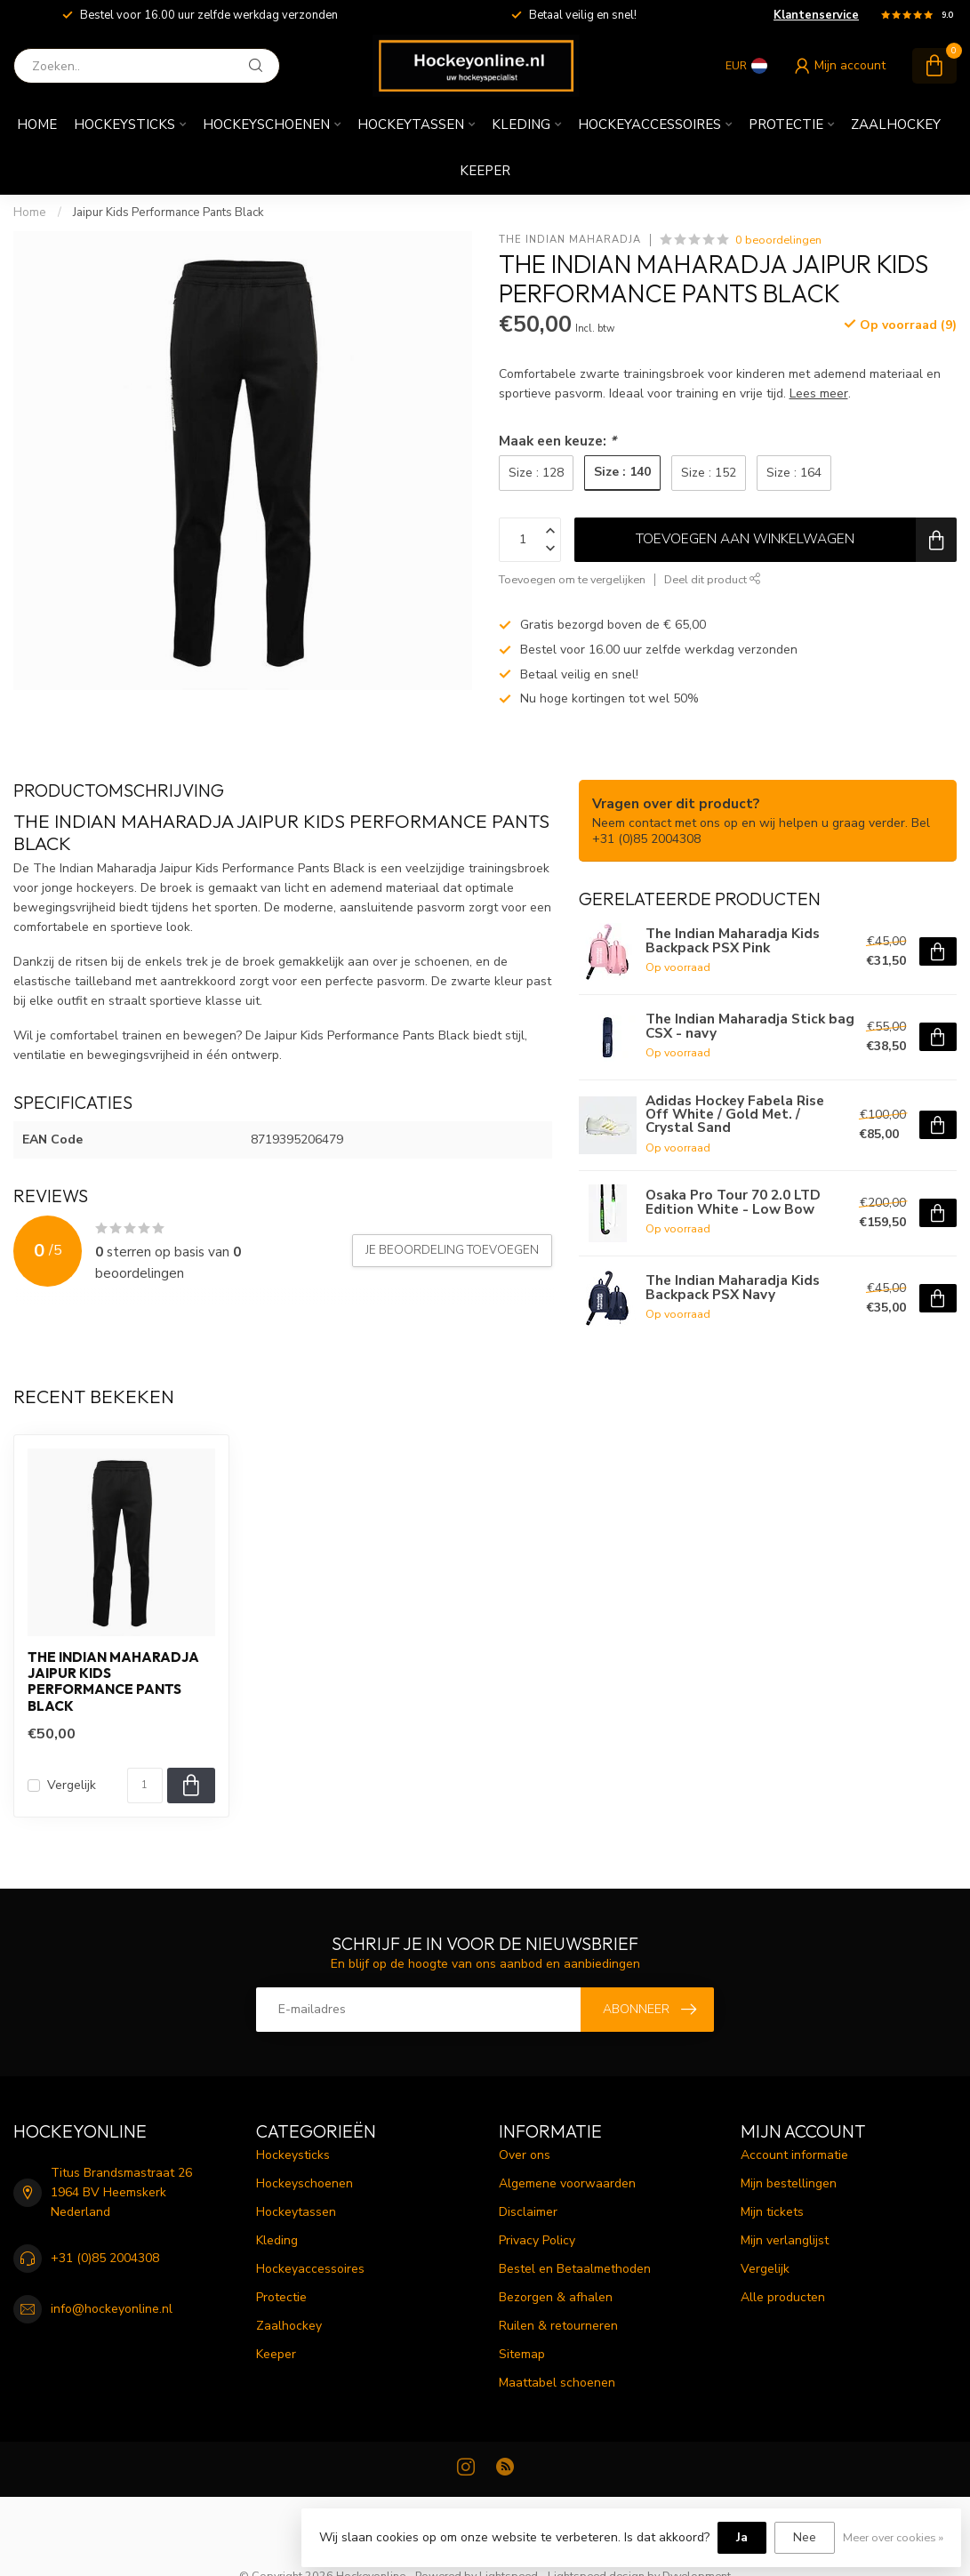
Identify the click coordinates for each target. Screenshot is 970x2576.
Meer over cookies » (893, 2537)
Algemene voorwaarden (567, 2183)
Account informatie (794, 2155)
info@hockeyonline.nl (111, 2308)
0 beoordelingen (778, 239)
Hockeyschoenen (266, 124)
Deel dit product (712, 579)
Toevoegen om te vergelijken (572, 579)
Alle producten (783, 2297)
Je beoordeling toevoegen (452, 1250)
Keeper (485, 171)
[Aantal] (145, 1785)
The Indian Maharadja (570, 240)
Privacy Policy (537, 2240)
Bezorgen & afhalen (556, 2297)
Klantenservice (816, 15)
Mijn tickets (772, 2211)
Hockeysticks (124, 124)
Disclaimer (528, 2211)
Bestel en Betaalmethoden (575, 2268)
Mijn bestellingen (789, 2183)
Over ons (524, 2155)
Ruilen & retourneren (558, 2325)
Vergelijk (71, 1785)
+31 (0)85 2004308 (105, 2258)
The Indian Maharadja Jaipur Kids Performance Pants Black (113, 1681)
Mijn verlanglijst (785, 2240)
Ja (742, 2537)
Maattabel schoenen (557, 2382)
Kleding (521, 124)
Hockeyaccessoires (649, 124)
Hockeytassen (410, 124)
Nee (804, 2537)
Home (37, 124)
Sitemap (522, 2354)
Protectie (786, 124)
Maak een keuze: (557, 440)
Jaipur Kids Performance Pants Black (168, 213)
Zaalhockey (896, 124)
